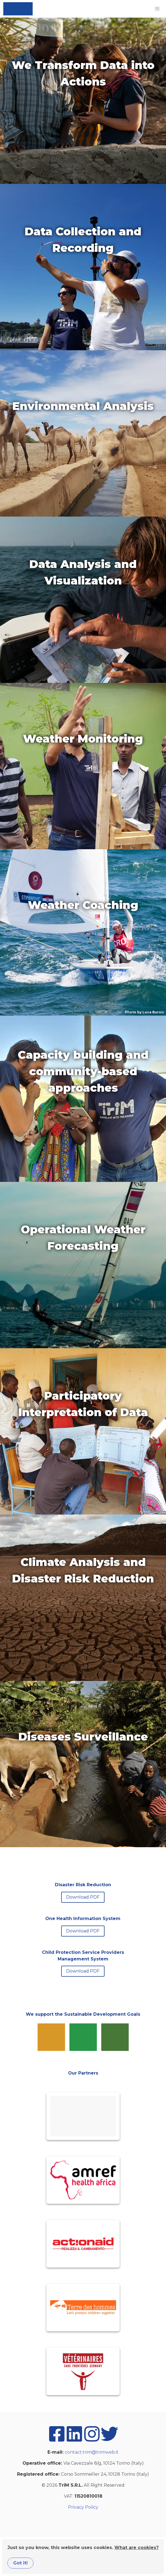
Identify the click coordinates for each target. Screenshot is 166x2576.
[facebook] (57, 2441)
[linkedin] (74, 2441)
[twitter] (109, 2441)
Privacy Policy (83, 2507)
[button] (157, 9)
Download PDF (83, 1897)
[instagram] (92, 2441)
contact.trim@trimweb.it (92, 2452)
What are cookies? (136, 2547)
